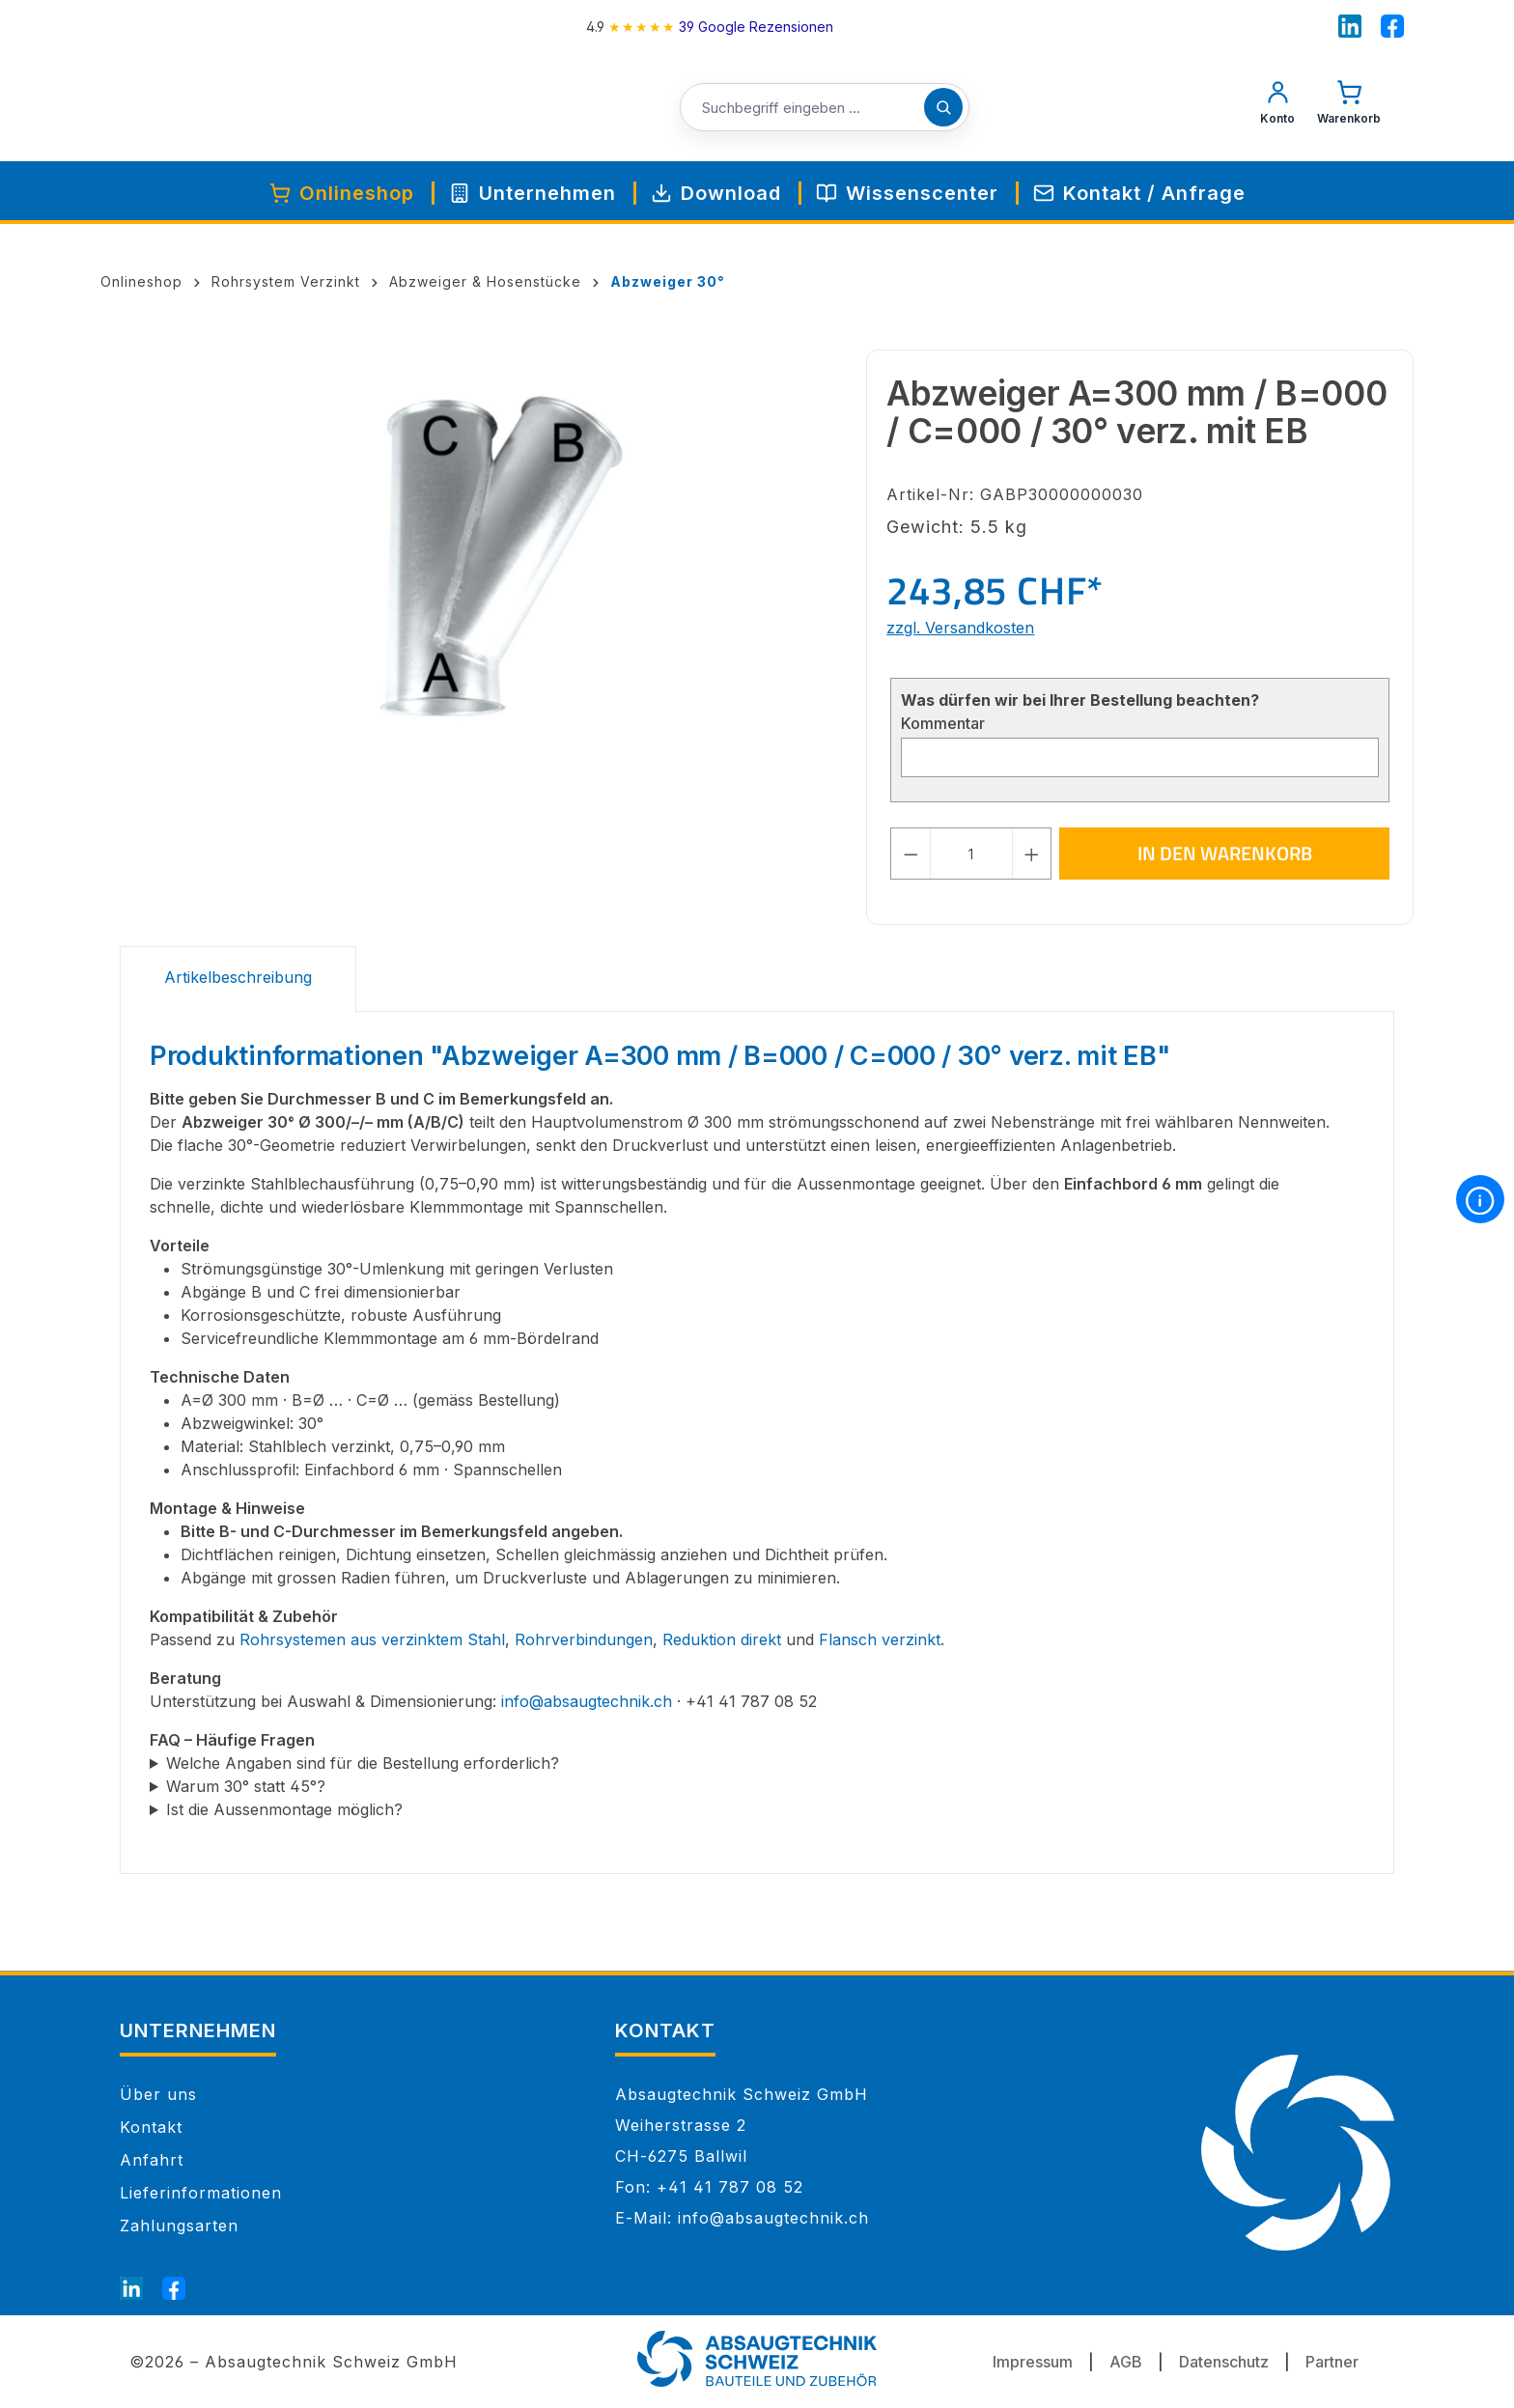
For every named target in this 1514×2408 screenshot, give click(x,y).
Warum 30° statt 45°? (245, 1786)
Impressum (1033, 2361)
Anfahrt (151, 2160)
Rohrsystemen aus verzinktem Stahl (372, 1639)
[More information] (1480, 1199)
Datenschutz (1224, 2361)
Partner (1332, 2361)
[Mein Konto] (1277, 107)
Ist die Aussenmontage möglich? (284, 1809)
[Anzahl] (971, 853)
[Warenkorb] (1349, 107)
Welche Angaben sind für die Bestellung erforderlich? (362, 1763)
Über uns (158, 2094)
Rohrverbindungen (584, 1639)
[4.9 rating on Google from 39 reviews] (709, 26)
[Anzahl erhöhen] (1032, 853)
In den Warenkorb (1224, 853)
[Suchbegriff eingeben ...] (824, 108)
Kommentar (943, 723)
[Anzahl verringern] (910, 853)
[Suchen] (943, 107)
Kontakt (151, 2127)
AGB (1125, 2361)
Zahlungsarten (179, 2225)
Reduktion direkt (721, 1639)
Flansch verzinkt (879, 1639)
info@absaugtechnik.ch (586, 1701)
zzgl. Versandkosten (960, 627)
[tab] (238, 979)
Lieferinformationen (201, 2192)
